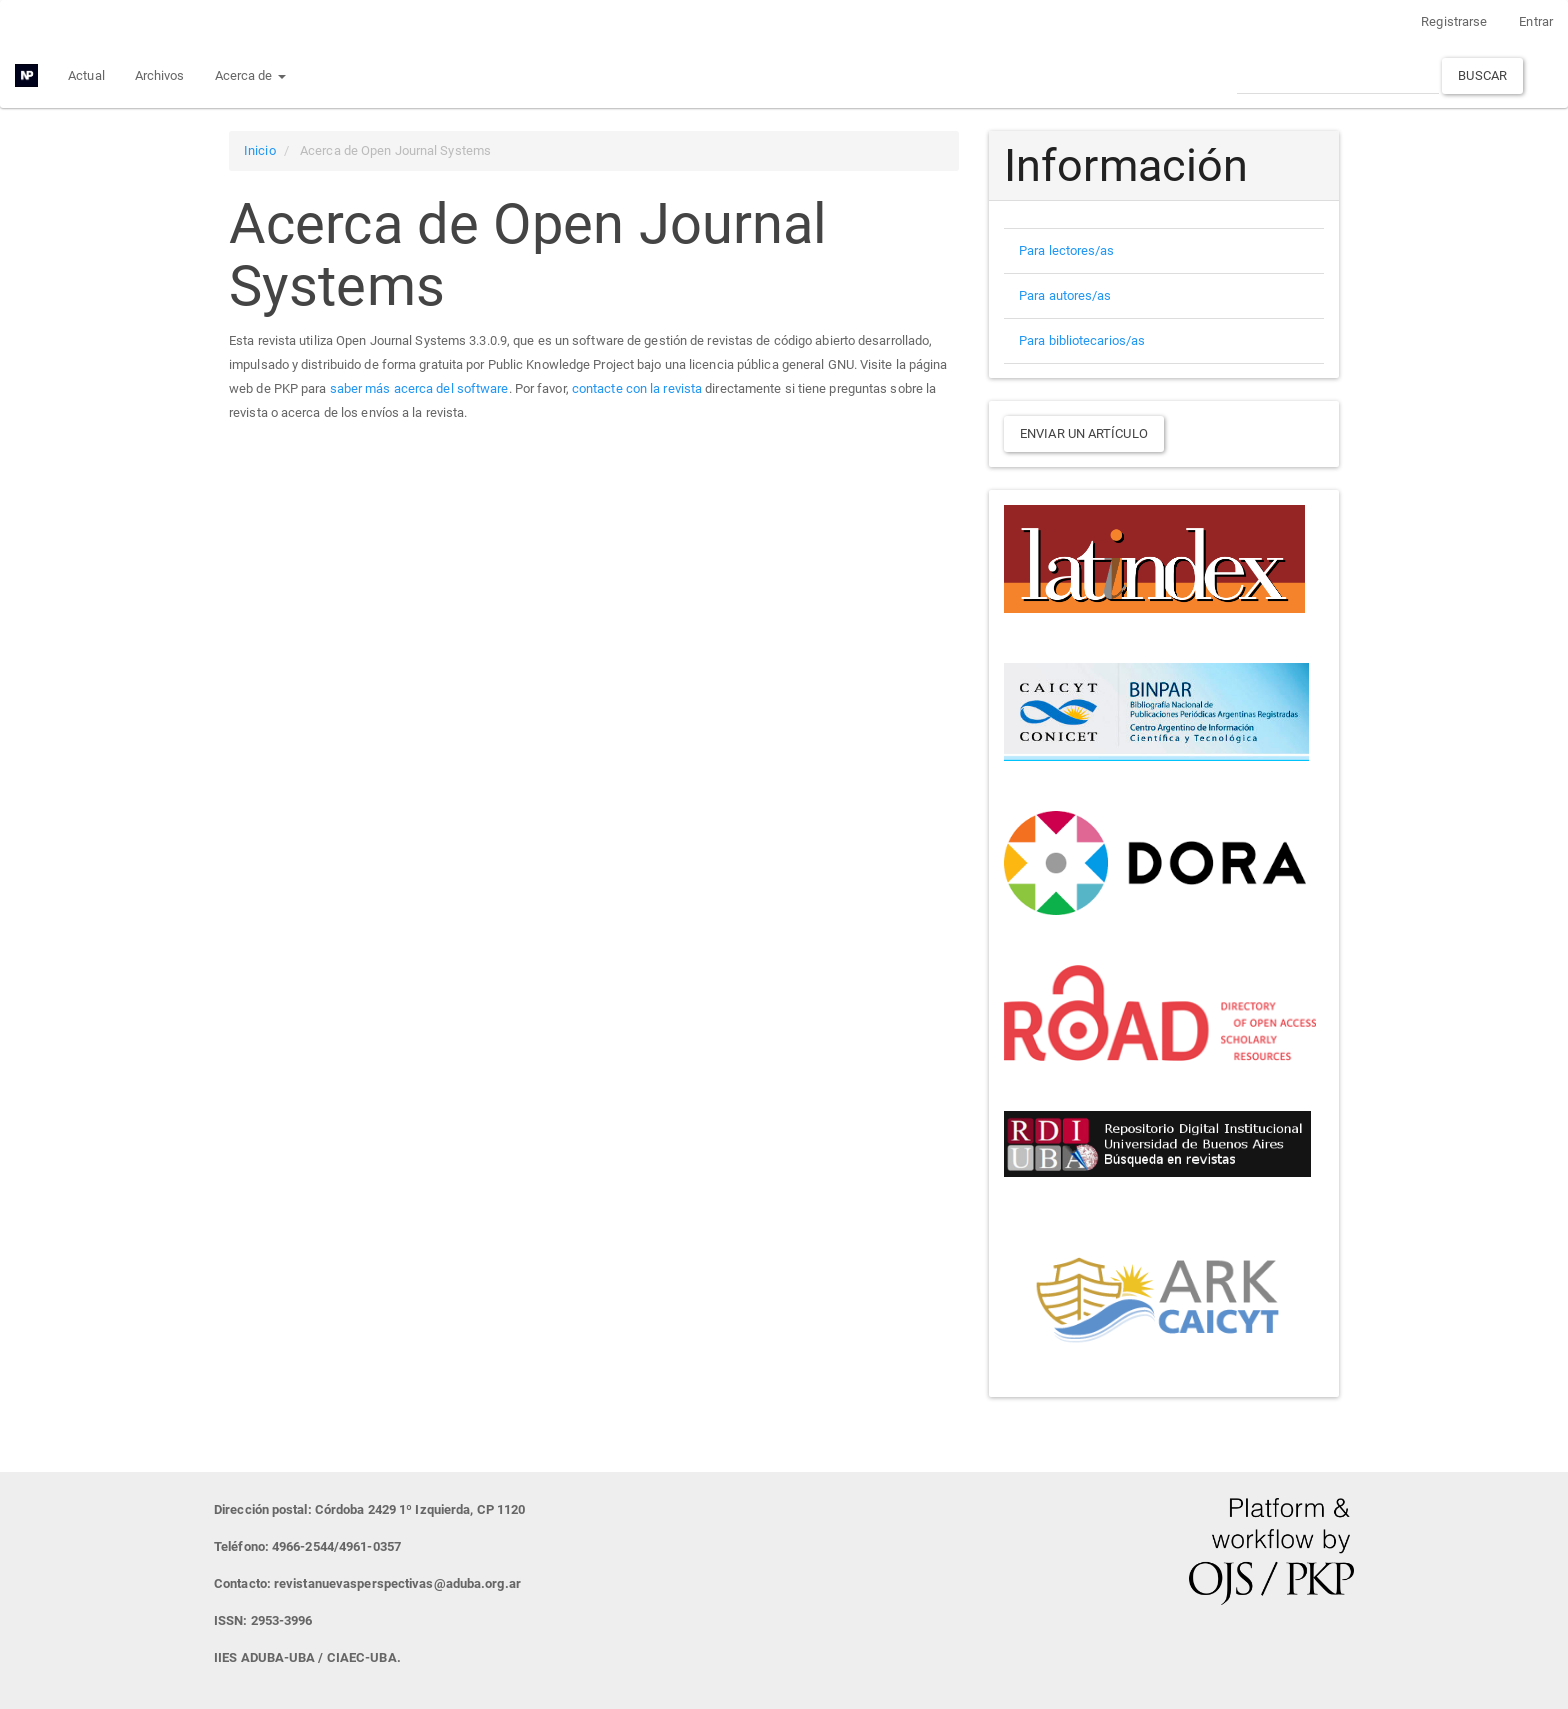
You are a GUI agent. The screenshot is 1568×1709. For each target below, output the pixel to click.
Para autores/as (1065, 295)
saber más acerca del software (419, 388)
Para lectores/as (1067, 250)
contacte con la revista (637, 388)
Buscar (1482, 75)
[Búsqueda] (1338, 75)
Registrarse (1454, 21)
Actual (86, 75)
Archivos (160, 75)
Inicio (260, 150)
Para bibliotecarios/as (1082, 340)
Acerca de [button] (250, 75)
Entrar (1536, 21)
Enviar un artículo (1084, 433)
